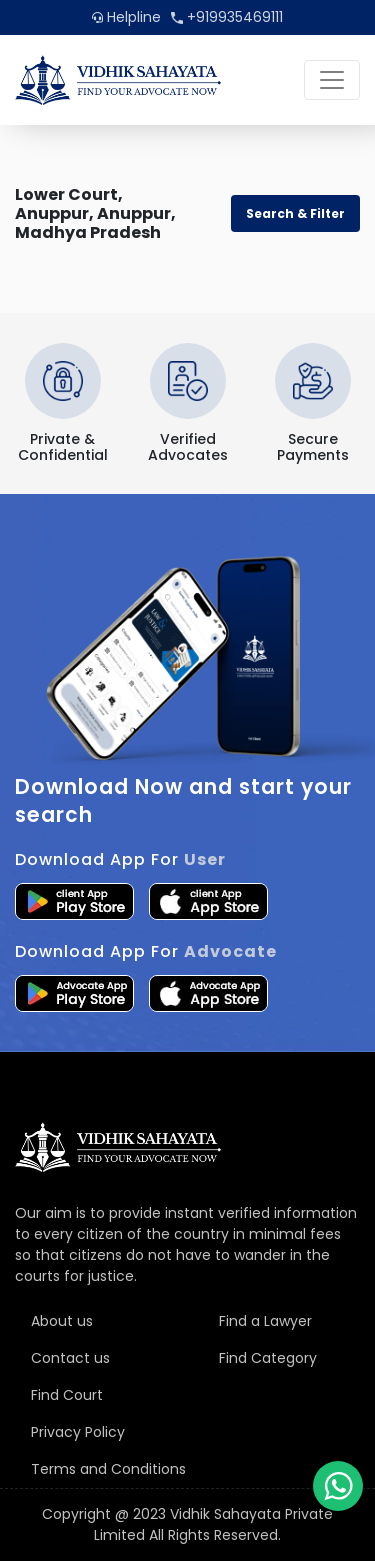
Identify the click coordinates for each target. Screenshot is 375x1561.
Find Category (268, 1358)
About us (62, 1321)
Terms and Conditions (108, 1469)
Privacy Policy (78, 1432)
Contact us (70, 1358)
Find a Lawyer (265, 1321)
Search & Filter (295, 213)
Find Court (67, 1395)
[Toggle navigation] (332, 80)
